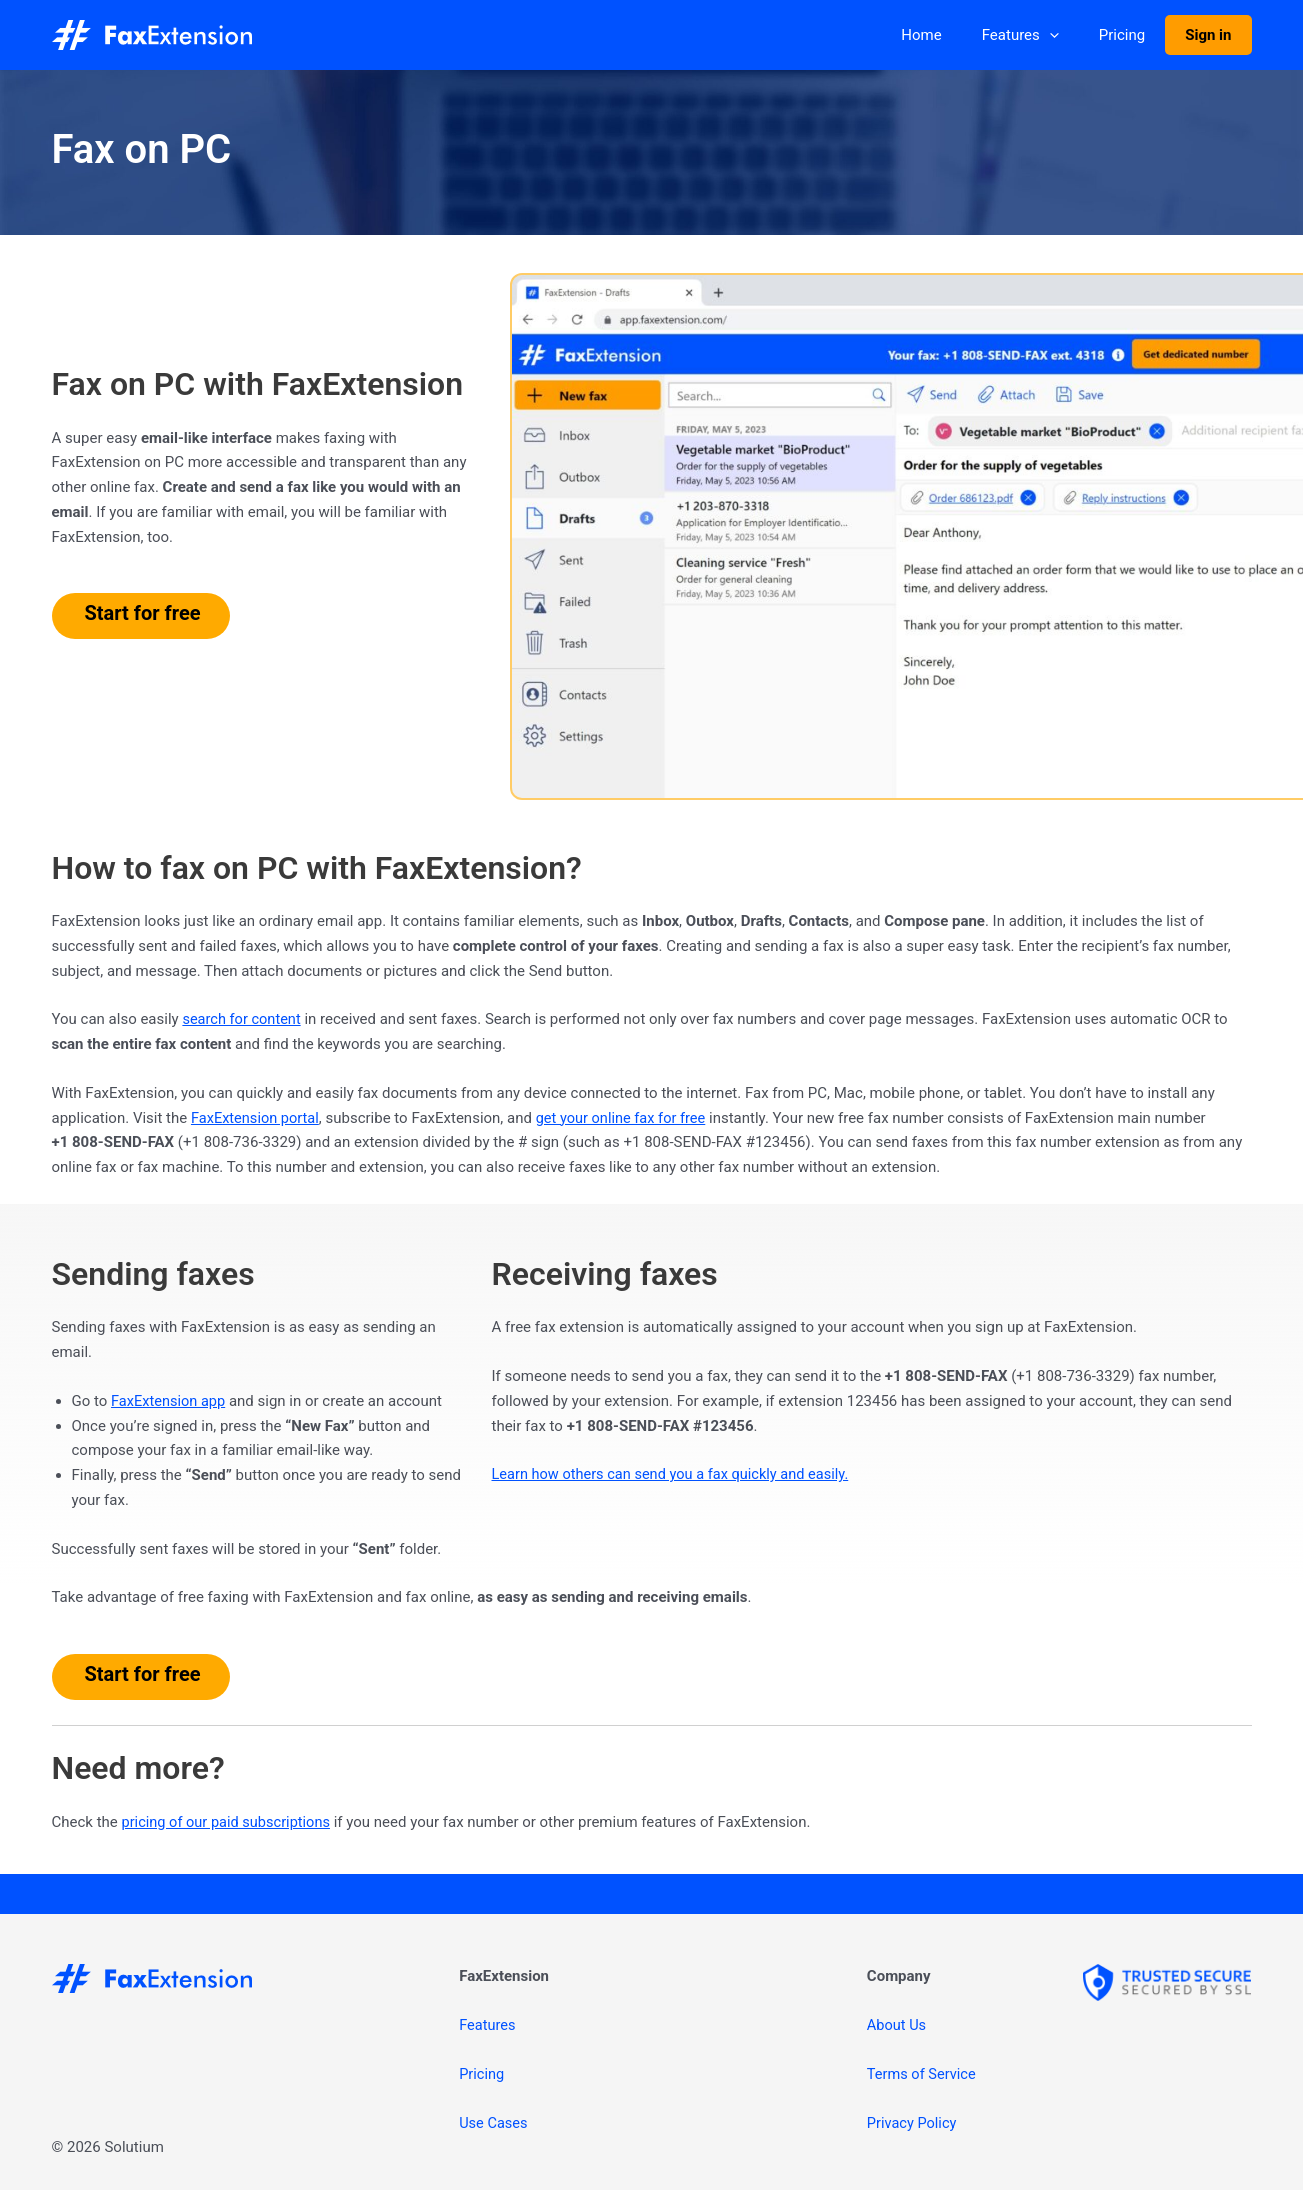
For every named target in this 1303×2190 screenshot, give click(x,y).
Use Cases (494, 2123)
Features (1045, 35)
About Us (897, 2025)
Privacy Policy (913, 2123)
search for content (243, 1019)
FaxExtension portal (257, 1118)
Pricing (1137, 35)
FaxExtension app (170, 1401)
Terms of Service (923, 2074)
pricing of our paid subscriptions (229, 1822)
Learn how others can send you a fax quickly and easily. (676, 1474)
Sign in (1213, 35)
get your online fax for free (627, 1118)
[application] (1074, 35)
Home (956, 35)
